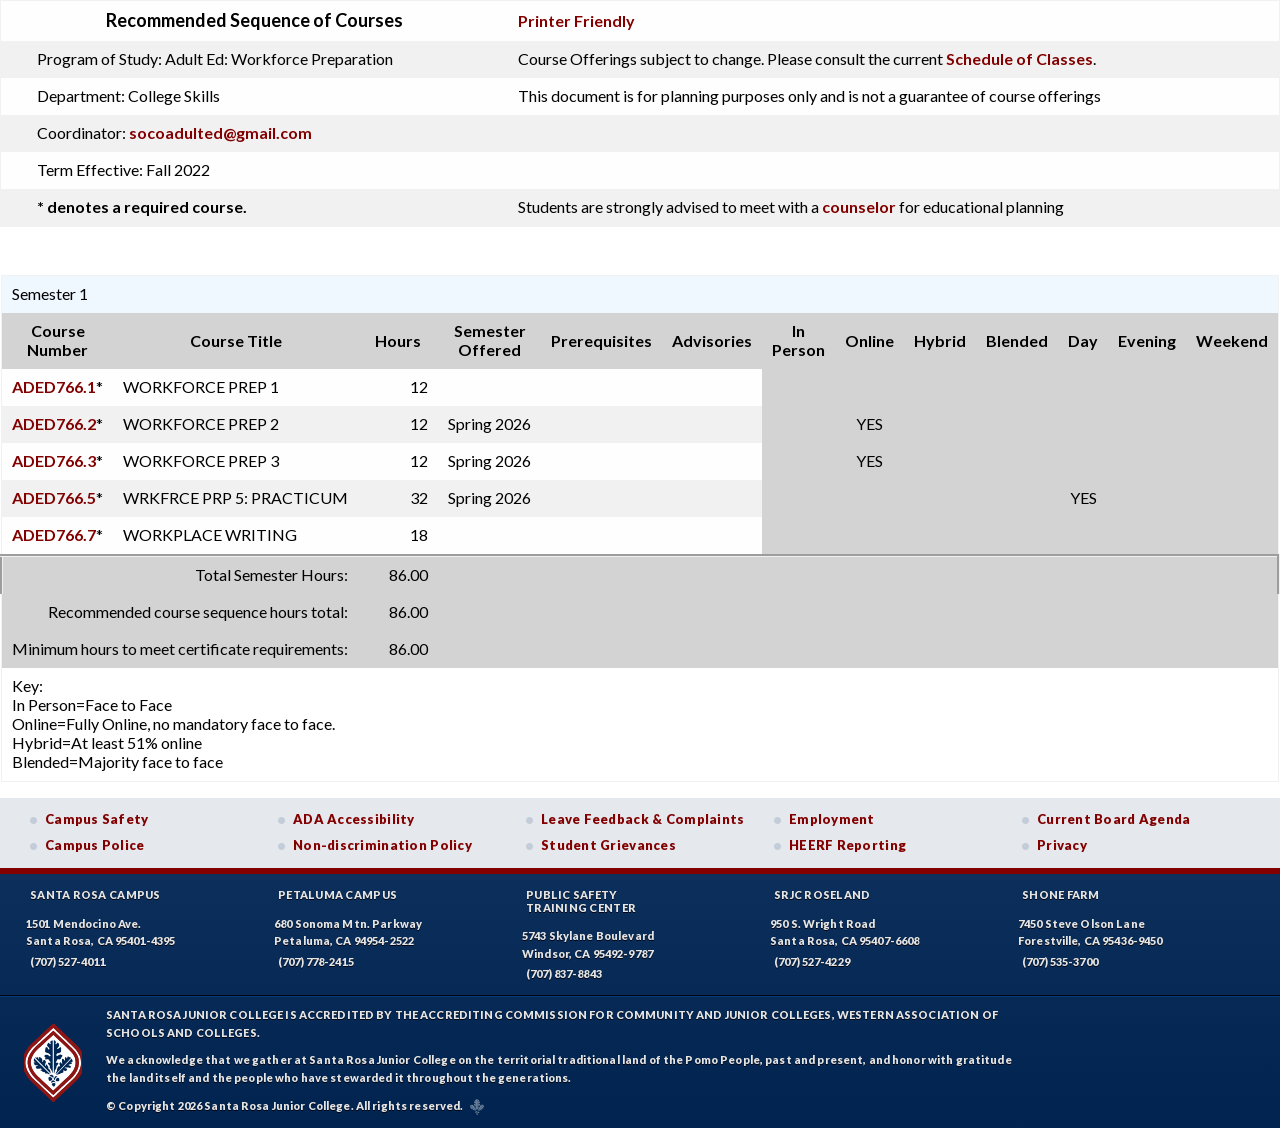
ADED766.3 (54, 460)
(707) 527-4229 (812, 961)
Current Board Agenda (1114, 819)
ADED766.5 (54, 497)
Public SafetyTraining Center (581, 901)
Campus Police (95, 845)
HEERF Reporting (847, 845)
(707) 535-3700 (1060, 961)
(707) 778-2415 (316, 961)
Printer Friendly (576, 20)
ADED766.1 (54, 386)
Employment (832, 819)
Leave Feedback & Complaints (642, 819)
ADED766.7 (54, 534)
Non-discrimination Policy (382, 845)
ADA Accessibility (354, 819)
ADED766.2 (54, 423)
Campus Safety (97, 819)
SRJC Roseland (822, 894)
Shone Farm (1061, 894)
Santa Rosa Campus (95, 894)
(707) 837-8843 (564, 973)
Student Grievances (608, 845)
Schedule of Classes (1019, 58)
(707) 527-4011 (68, 961)
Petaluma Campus (337, 894)
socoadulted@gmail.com (220, 132)
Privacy (1062, 845)
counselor (859, 206)
